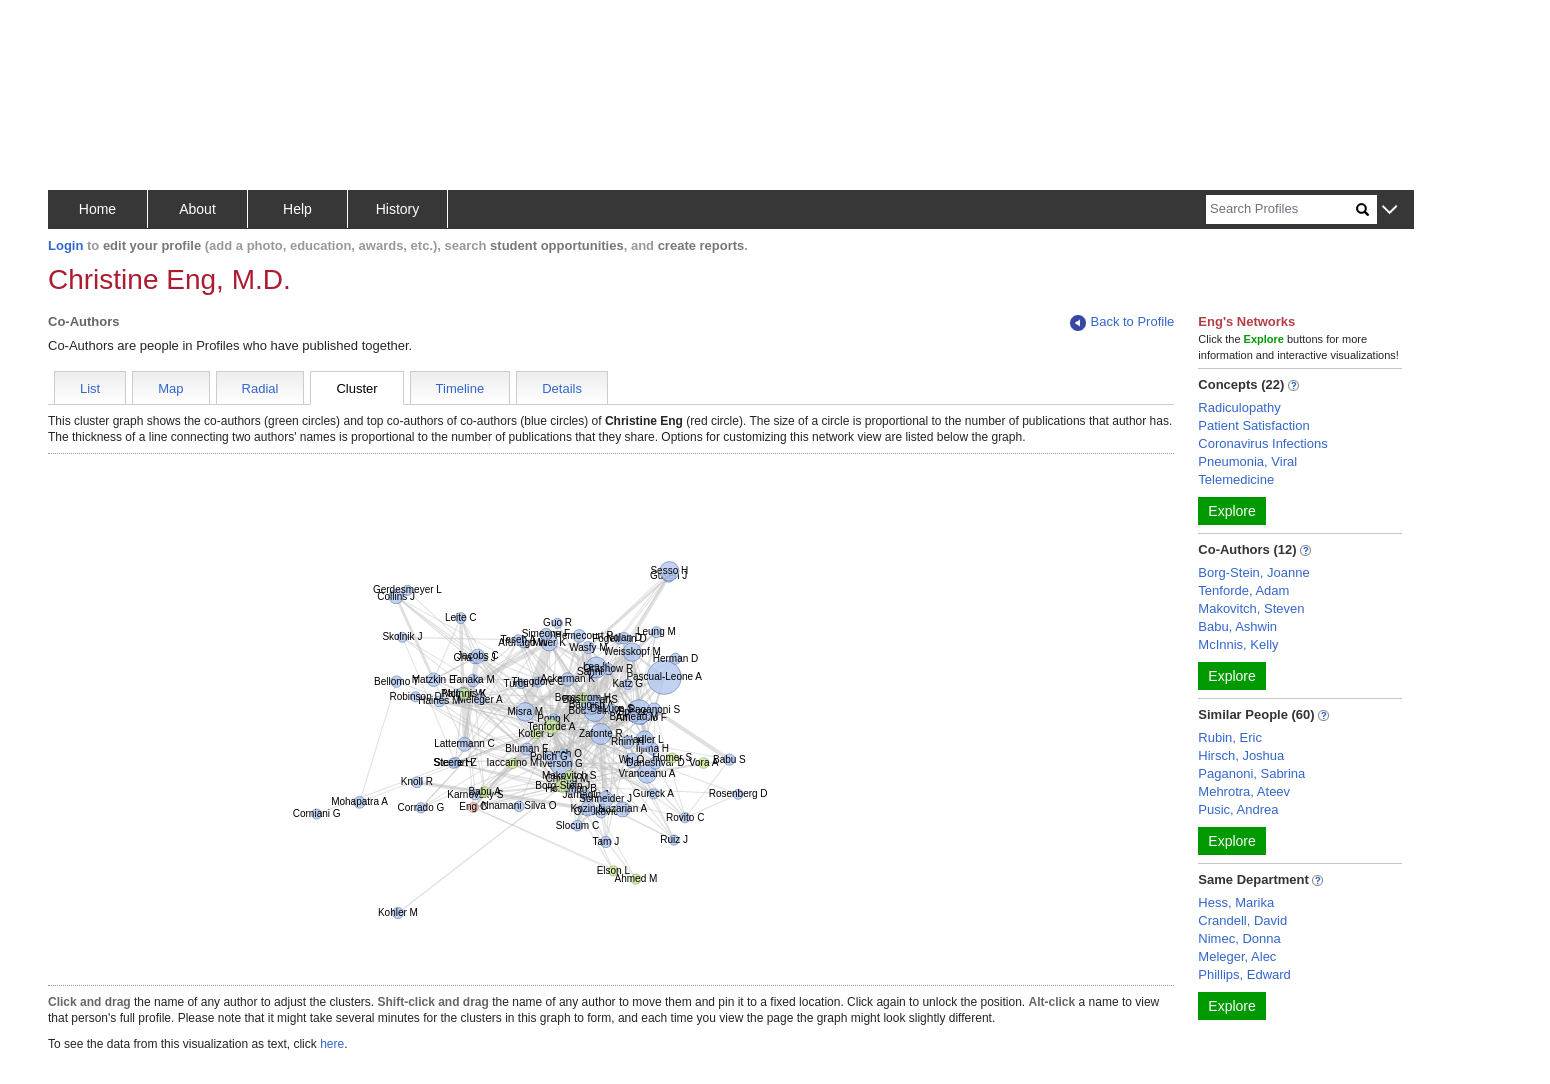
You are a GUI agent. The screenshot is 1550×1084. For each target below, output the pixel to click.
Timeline (460, 388)
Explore (1231, 511)
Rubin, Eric (1230, 737)
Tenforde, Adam (1243, 590)
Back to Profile (1122, 322)
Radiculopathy (1239, 407)
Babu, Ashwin (1237, 626)
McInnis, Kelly (1238, 644)
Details (562, 388)
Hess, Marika (1236, 902)
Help (297, 209)
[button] (1389, 210)
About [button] (197, 209)
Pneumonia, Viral (1247, 461)
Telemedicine (1236, 479)
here (332, 1044)
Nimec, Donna (1239, 938)
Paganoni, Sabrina (1251, 773)
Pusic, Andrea (1238, 809)
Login (65, 245)
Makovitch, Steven (1251, 608)
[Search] (1281, 209)
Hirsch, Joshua (1241, 755)
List (90, 388)
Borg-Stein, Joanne (1253, 572)
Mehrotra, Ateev (1244, 791)
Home (97, 209)
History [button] (398, 209)
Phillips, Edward (1244, 974)
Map (170, 388)
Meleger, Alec (1237, 956)
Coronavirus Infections (1262, 443)
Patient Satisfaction (1253, 425)
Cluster (356, 388)
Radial (260, 388)
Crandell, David (1242, 920)
